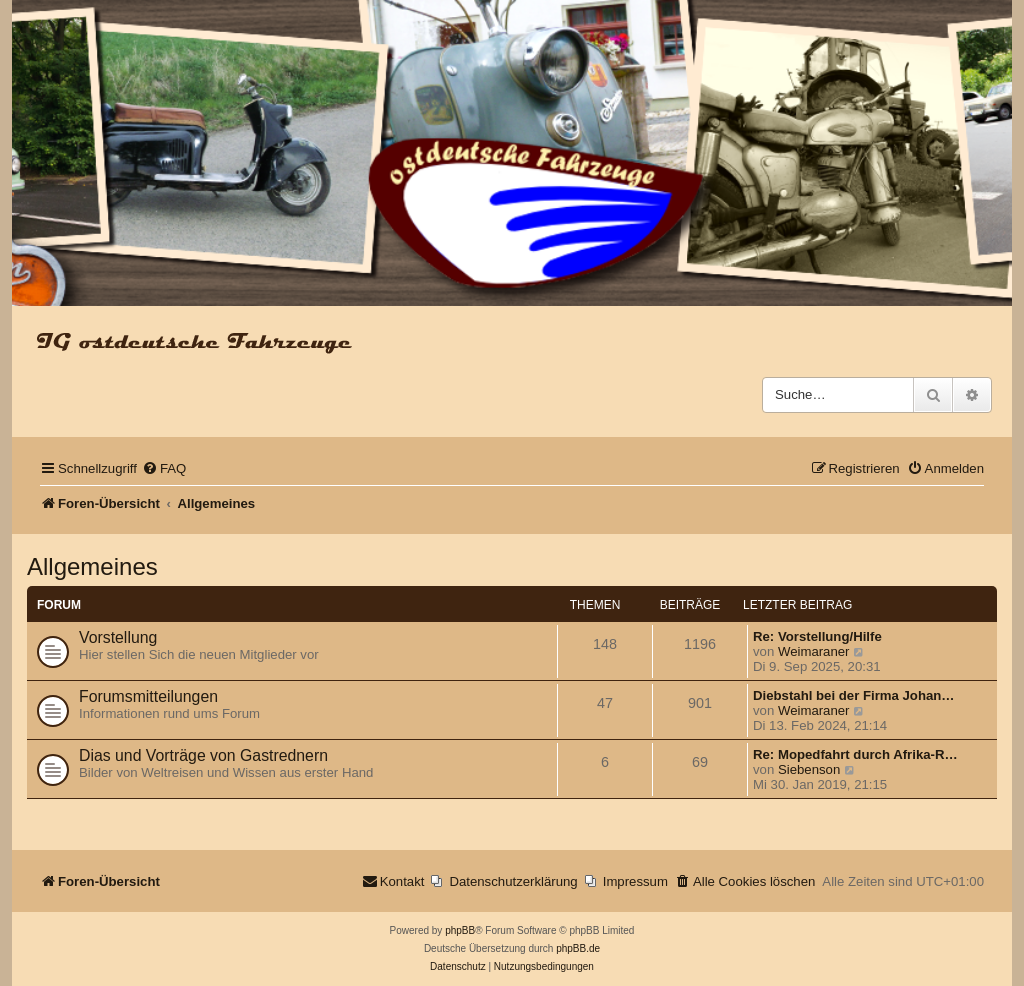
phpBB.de (578, 948)
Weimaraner (814, 651)
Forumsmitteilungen (148, 696)
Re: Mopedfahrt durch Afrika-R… (855, 754)
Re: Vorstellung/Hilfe (817, 636)
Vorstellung (118, 637)
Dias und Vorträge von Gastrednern (203, 755)
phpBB (460, 930)
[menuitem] (164, 468)
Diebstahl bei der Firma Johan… (854, 695)
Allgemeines (92, 566)
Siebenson (809, 769)
